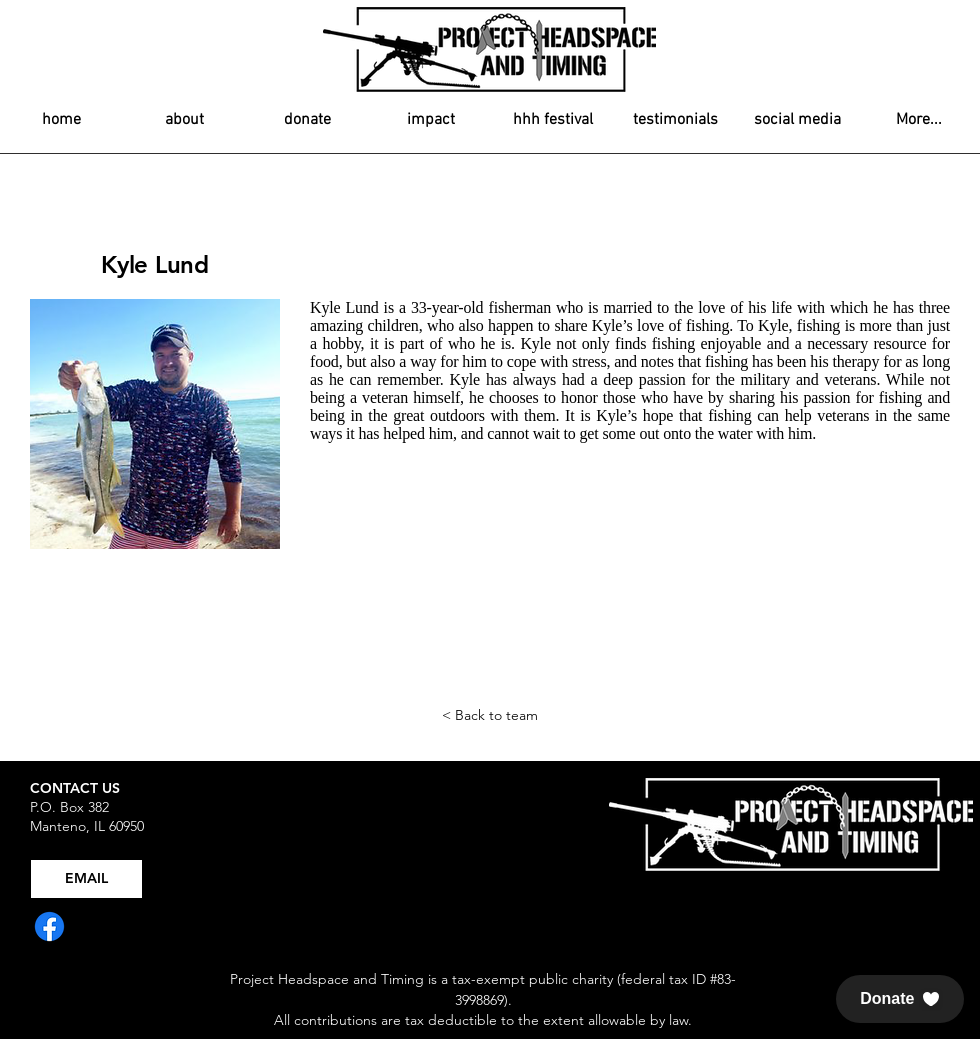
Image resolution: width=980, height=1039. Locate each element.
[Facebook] (49, 926)
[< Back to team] (490, 716)
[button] (900, 999)
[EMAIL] (86, 879)
